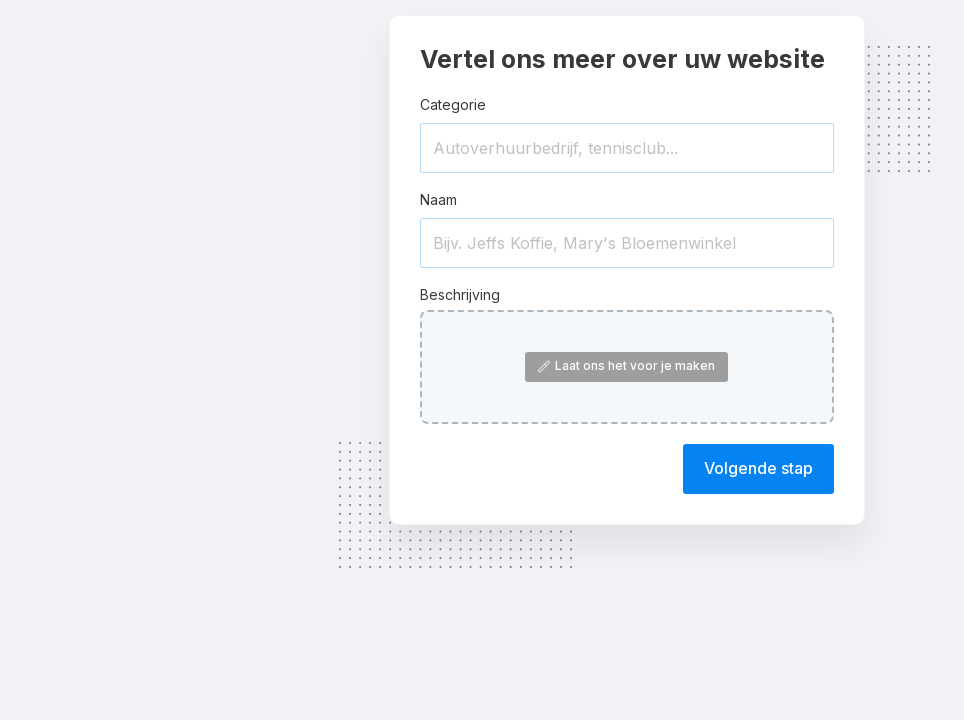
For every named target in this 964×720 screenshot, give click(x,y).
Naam (438, 199)
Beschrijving (460, 294)
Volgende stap (758, 468)
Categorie (453, 104)
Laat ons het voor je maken (626, 365)
